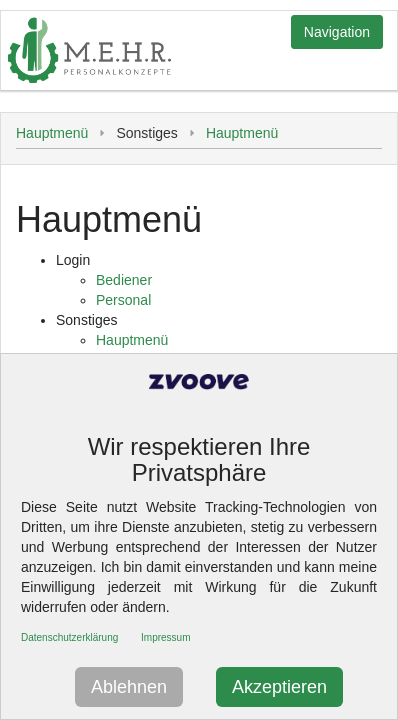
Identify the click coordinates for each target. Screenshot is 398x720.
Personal (123, 300)
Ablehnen (129, 687)
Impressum (165, 637)
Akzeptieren (279, 687)
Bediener (124, 280)
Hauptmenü (52, 133)
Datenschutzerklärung (69, 637)
